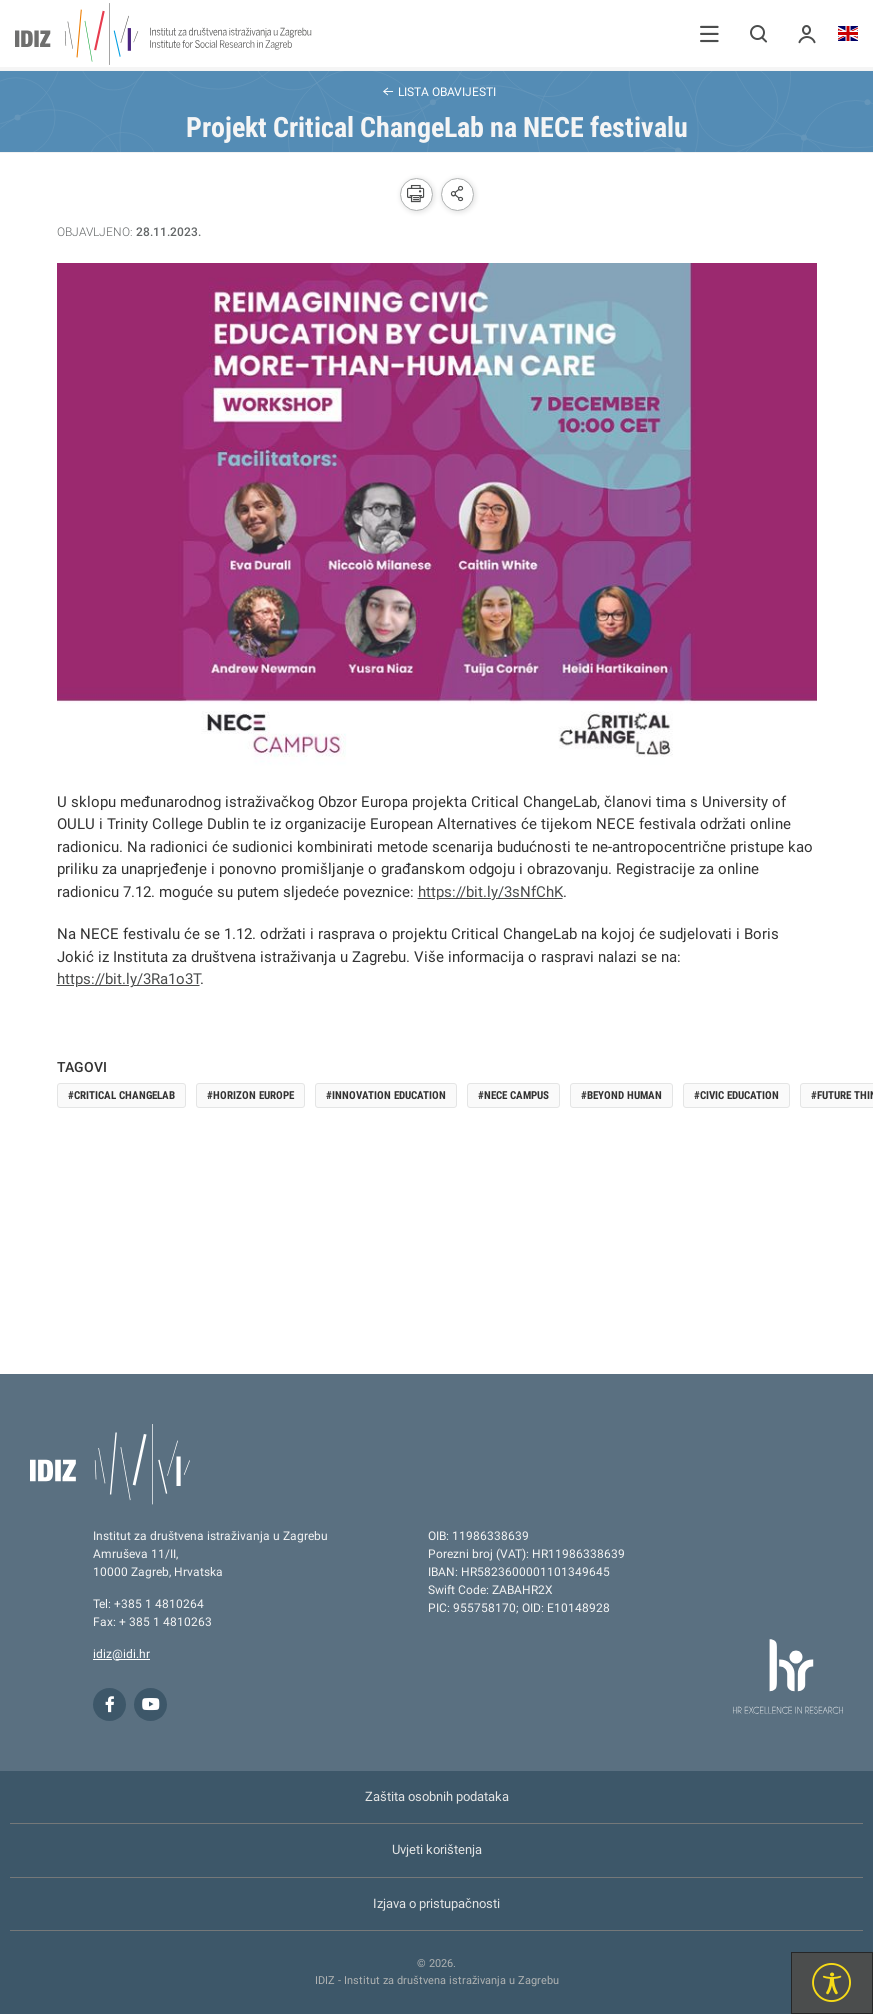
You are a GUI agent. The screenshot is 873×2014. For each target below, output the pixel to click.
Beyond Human (624, 1095)
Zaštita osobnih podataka (437, 1796)
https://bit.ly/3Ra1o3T (128, 979)
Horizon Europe (253, 1095)
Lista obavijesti (437, 91)
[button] (709, 33)
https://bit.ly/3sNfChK (490, 892)
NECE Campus (516, 1095)
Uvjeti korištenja (437, 1849)
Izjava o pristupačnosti (436, 1903)
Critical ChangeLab (124, 1095)
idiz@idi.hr (121, 1654)
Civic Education (739, 1095)
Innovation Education (389, 1095)
